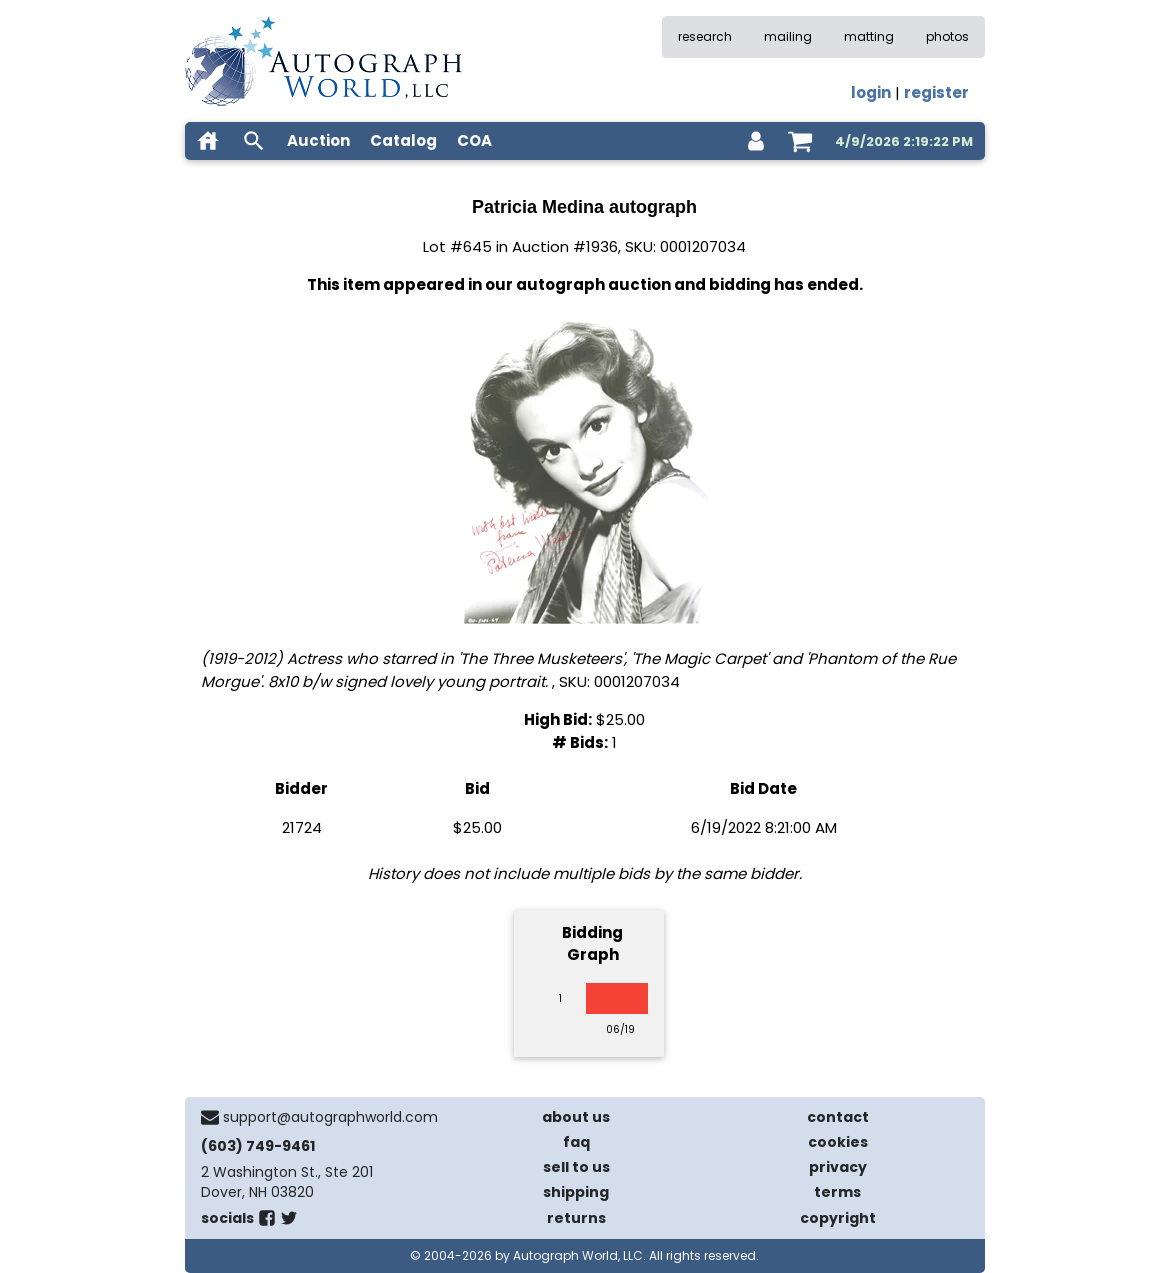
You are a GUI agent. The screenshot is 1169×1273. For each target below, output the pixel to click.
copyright (838, 1218)
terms (837, 1192)
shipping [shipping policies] (576, 1192)
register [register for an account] (936, 92)
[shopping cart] (800, 141)
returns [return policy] (576, 1218)
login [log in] (871, 92)
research (705, 36)
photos (947, 36)
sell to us (576, 1167)
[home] (208, 141)
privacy (838, 1167)
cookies (838, 1142)
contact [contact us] (838, 1117)
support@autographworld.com (330, 1117)
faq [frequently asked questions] (576, 1142)
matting (869, 36)
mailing (788, 36)
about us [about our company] (576, 1117)
